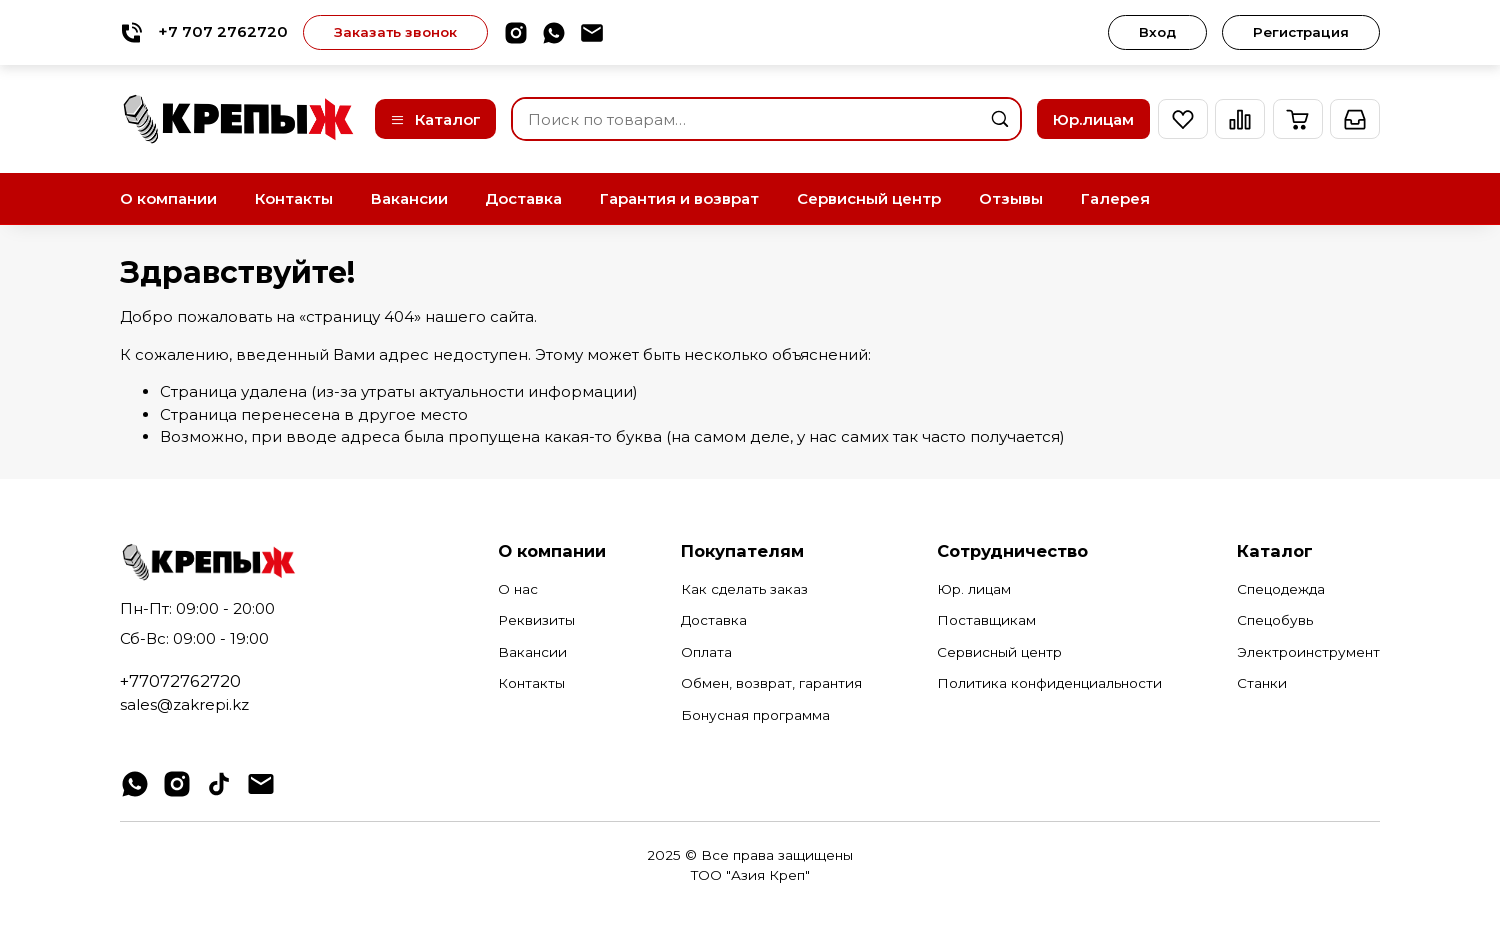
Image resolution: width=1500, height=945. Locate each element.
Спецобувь (1275, 620)
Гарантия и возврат (679, 198)
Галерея (1115, 198)
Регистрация (1301, 32)
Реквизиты (536, 620)
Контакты (294, 198)
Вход (1157, 32)
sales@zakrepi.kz (184, 704)
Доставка (523, 198)
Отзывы (1011, 198)
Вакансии (409, 198)
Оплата (706, 652)
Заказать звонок (395, 32)
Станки (1262, 683)
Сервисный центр (869, 198)
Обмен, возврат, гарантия (771, 683)
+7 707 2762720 (204, 32)
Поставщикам (986, 620)
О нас (518, 589)
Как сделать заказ (744, 589)
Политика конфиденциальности (1049, 683)
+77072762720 (180, 681)
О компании (168, 198)
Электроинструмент (1308, 652)
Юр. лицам (974, 589)
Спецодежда (1281, 589)
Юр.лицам (1093, 119)
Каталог (435, 119)
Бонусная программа (755, 715)
